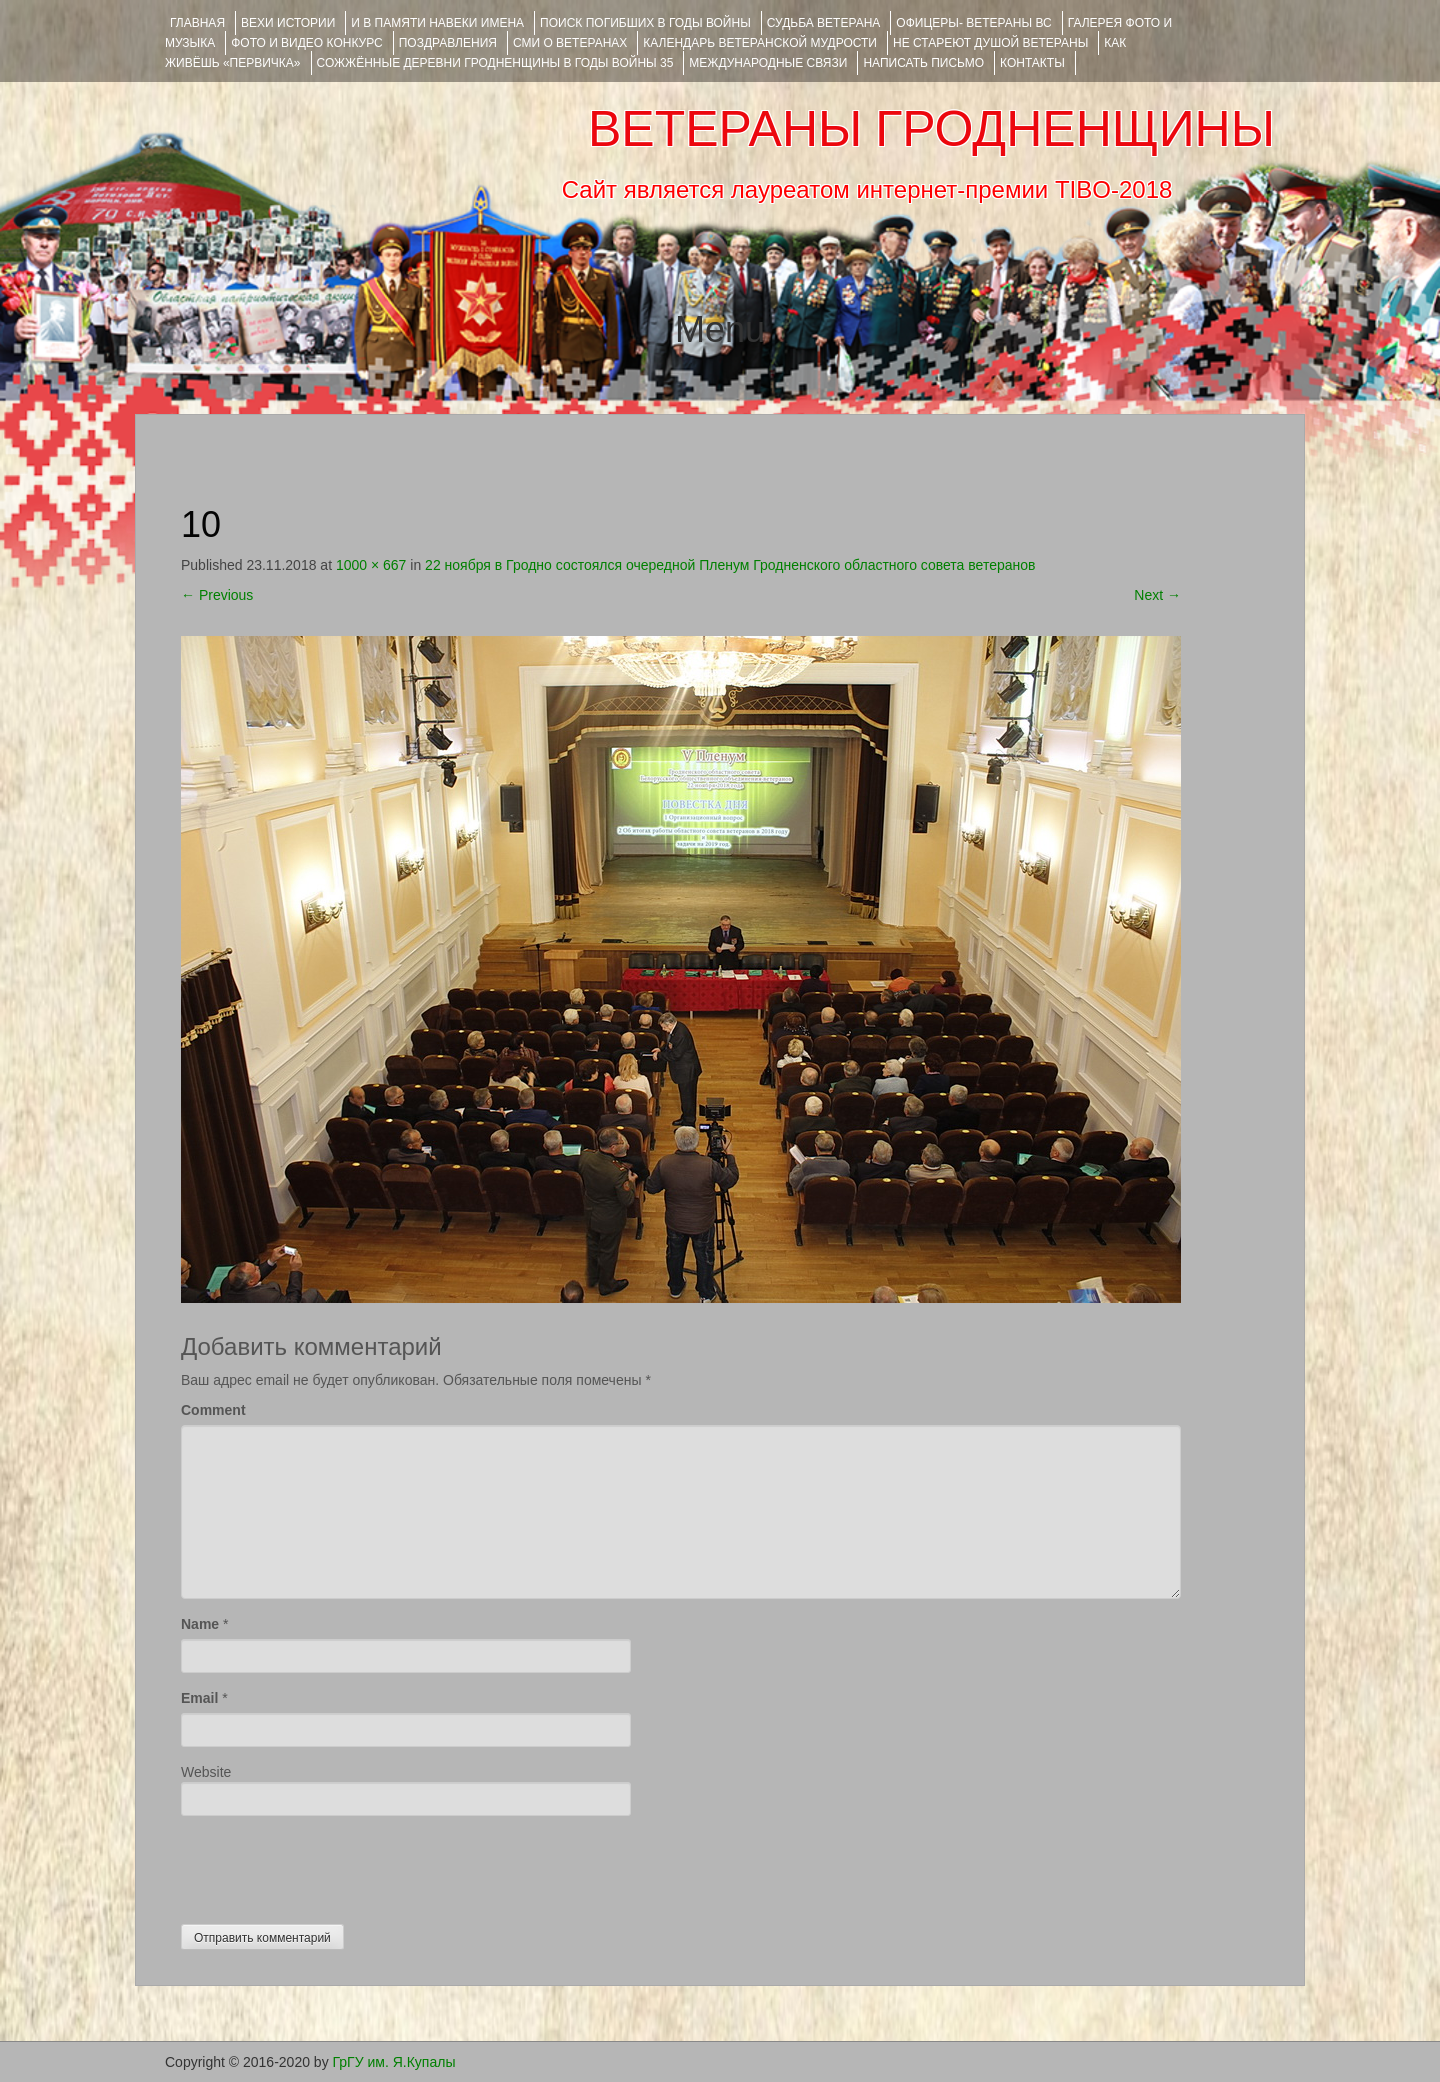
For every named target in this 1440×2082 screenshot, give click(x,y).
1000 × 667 (371, 565)
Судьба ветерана (824, 23)
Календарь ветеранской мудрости (760, 43)
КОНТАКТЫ (1032, 63)
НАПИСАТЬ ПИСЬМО (923, 63)
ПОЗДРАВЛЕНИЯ (448, 43)
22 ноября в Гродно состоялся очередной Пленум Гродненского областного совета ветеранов (730, 565)
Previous (217, 595)
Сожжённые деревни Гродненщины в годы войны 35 (495, 63)
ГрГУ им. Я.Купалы (394, 2062)
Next (1157, 595)
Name (200, 1624)
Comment (213, 1410)
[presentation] (333, 1865)
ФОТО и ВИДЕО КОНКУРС (306, 43)
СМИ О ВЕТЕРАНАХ (570, 43)
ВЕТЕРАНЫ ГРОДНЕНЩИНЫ (931, 129)
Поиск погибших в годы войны (645, 23)
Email (199, 1698)
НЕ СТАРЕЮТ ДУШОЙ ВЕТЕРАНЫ (990, 43)
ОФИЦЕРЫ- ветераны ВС (973, 23)
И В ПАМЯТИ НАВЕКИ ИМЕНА (437, 23)
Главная (197, 23)
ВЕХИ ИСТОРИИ (288, 23)
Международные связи (768, 63)
